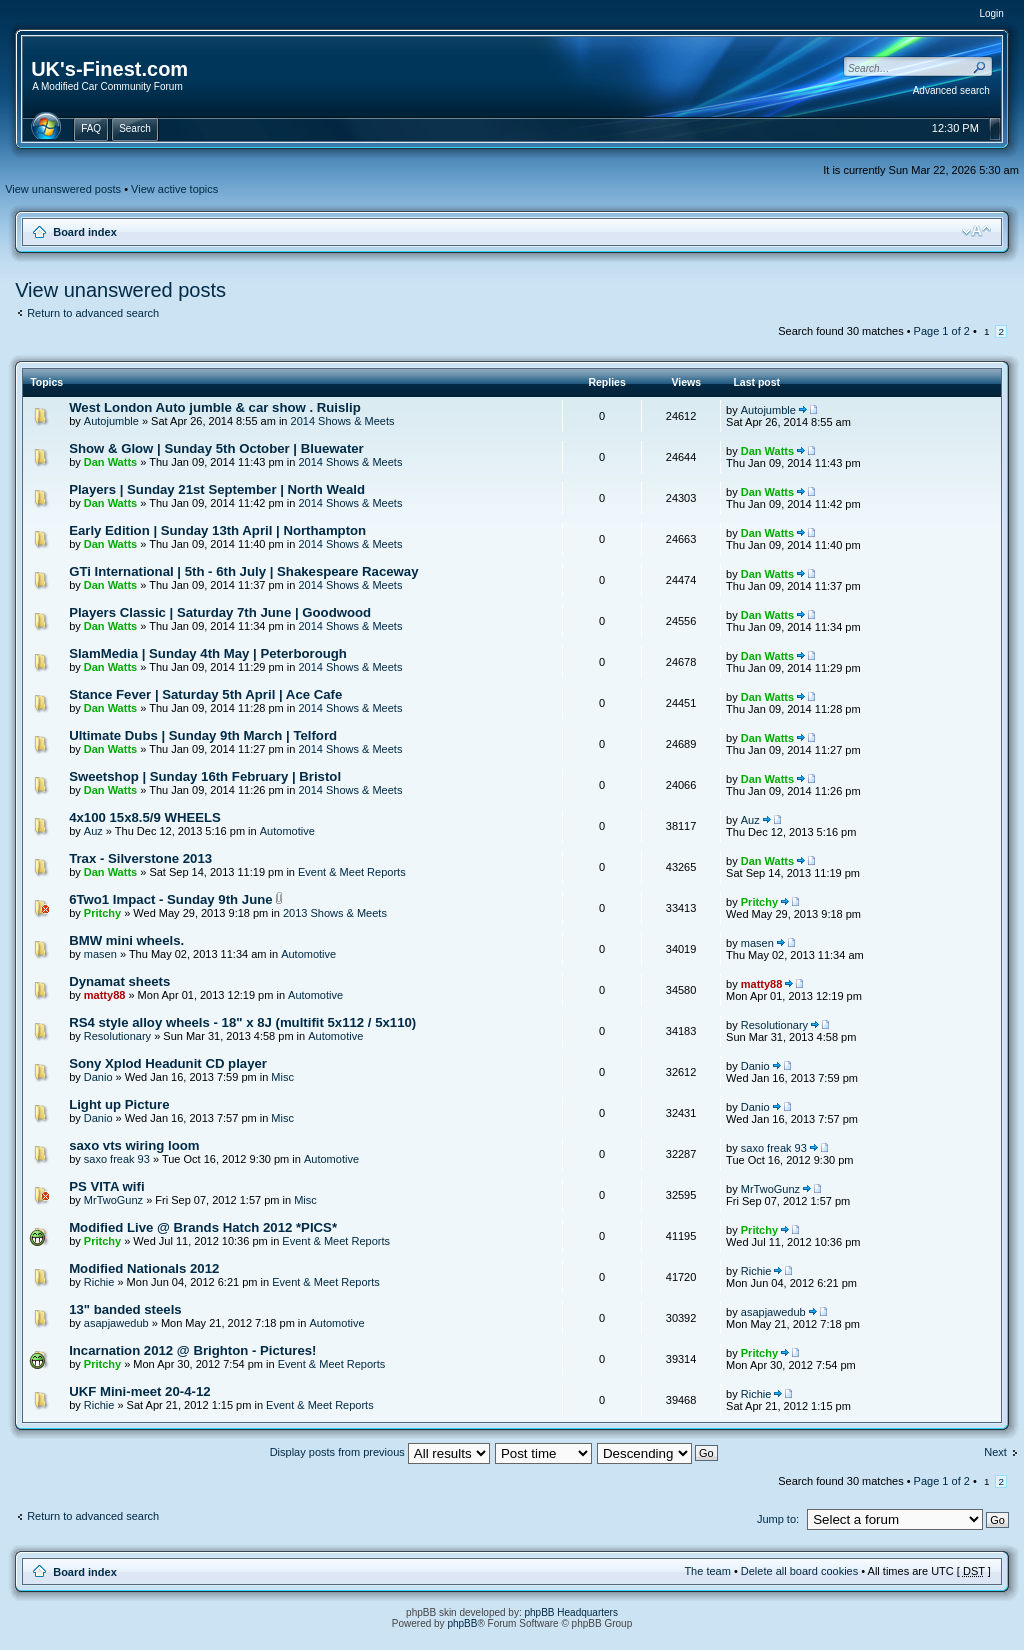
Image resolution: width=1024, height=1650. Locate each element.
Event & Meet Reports (352, 872)
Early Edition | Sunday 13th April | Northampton (217, 530)
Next (995, 1452)
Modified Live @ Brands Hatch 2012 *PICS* (203, 1227)
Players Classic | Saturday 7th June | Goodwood (220, 612)
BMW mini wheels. (126, 940)
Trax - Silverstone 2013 (140, 858)
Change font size (976, 231)
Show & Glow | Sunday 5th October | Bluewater (216, 448)
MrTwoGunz (113, 1200)
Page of (942, 331)
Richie (99, 1282)
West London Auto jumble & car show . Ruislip (215, 407)
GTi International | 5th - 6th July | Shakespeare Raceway (243, 571)
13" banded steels (125, 1309)
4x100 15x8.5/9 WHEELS (145, 817)
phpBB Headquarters (571, 1612)
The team (707, 1571)
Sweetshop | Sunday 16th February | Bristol (205, 776)
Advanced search (951, 90)
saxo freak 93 (117, 1159)
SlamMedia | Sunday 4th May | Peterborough (208, 653)
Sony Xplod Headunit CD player (168, 1063)
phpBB (462, 1623)
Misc (282, 1077)
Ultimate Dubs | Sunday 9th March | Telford (203, 735)
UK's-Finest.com (109, 69)
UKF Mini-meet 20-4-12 (139, 1391)
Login (991, 13)
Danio (98, 1077)
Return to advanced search (93, 313)
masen (100, 954)
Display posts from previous (380, 1452)
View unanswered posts (63, 189)
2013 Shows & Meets (335, 913)
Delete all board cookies (799, 1571)
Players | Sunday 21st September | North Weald (217, 489)
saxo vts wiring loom (134, 1145)
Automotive (287, 831)
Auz (93, 831)
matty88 (105, 995)
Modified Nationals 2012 (144, 1268)
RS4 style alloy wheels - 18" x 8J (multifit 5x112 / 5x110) (242, 1022)
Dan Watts (110, 462)
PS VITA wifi (106, 1186)
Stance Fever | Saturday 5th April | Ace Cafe (205, 694)
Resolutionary (117, 1036)
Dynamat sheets (119, 981)
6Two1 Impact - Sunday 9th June (170, 899)
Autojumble (111, 421)
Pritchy (102, 913)
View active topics (174, 189)
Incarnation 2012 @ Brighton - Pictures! (192, 1350)
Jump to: (778, 1519)
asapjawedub (116, 1323)
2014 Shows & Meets (343, 421)
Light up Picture (119, 1104)
